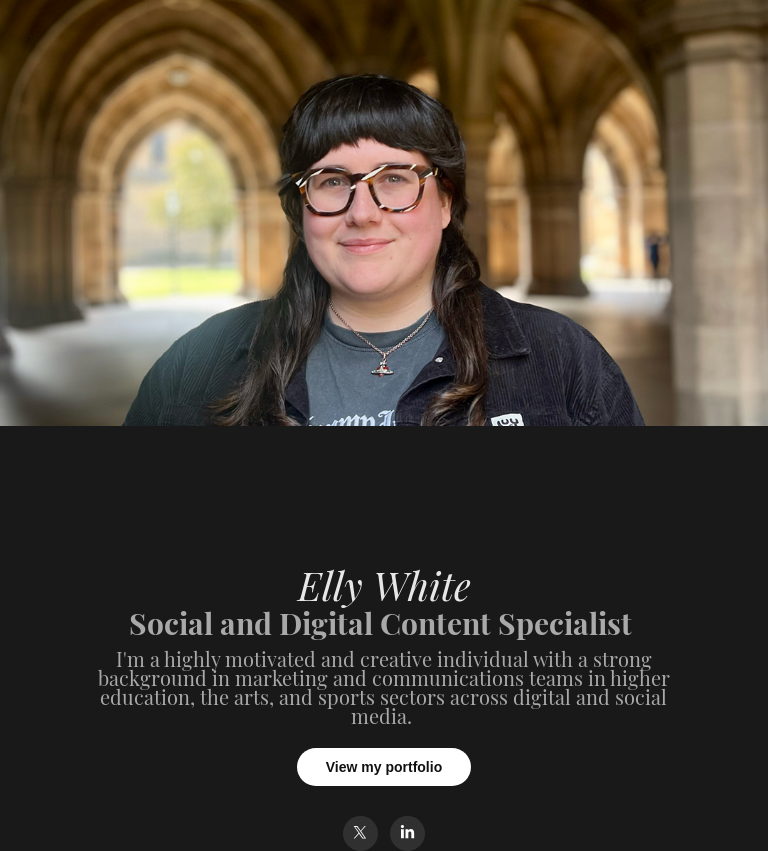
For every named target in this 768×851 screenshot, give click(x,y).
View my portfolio (384, 767)
